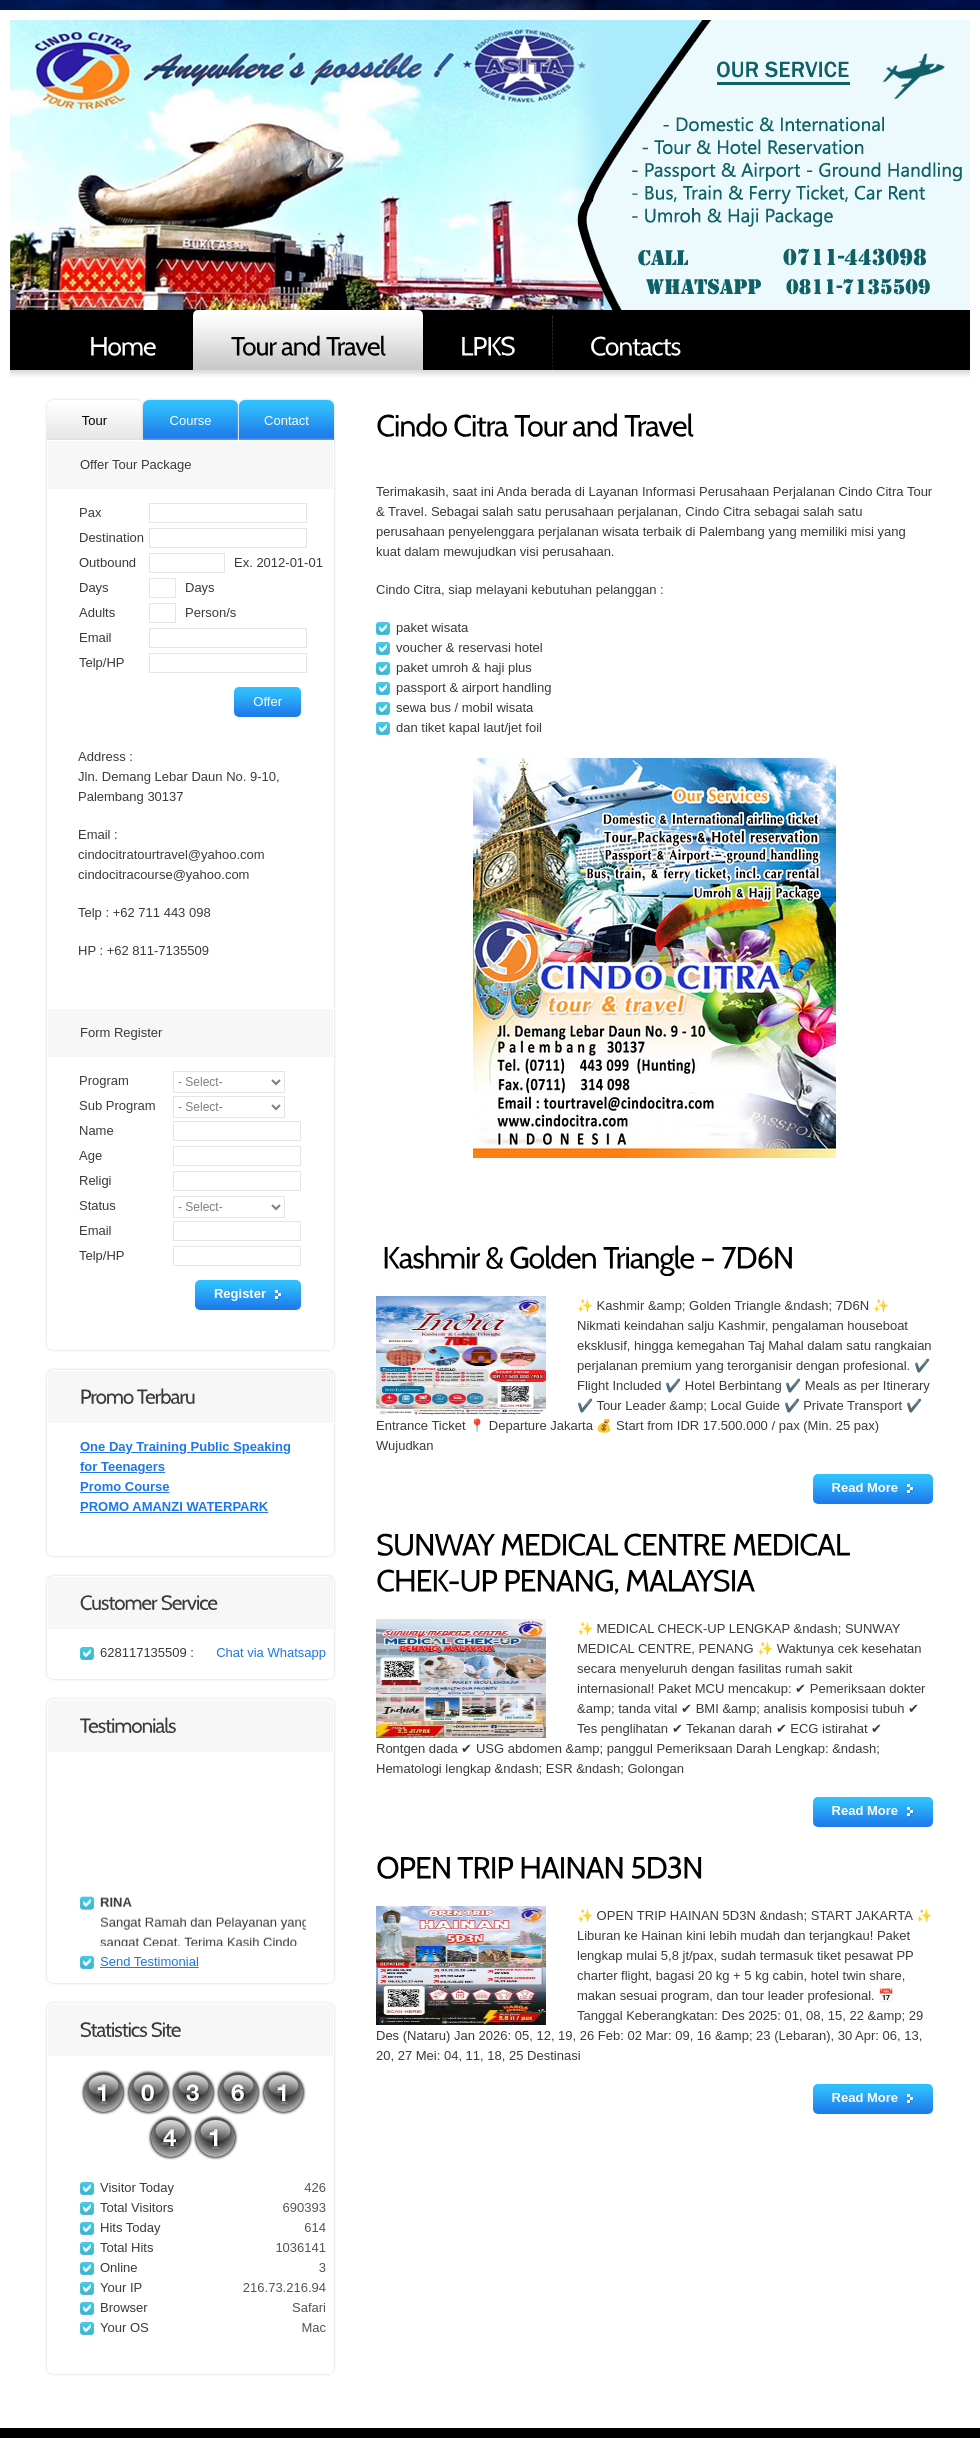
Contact (286, 420)
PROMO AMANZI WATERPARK (174, 1506)
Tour (94, 420)
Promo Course (125, 1486)
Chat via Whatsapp (271, 1652)
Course (191, 420)
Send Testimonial (149, 1961)
